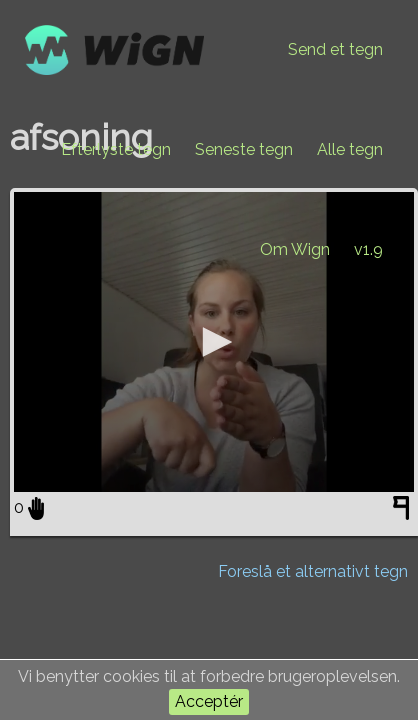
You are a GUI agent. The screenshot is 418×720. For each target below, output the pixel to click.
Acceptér (209, 701)
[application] (214, 342)
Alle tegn (350, 149)
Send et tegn (335, 49)
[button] (214, 342)
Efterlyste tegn (116, 149)
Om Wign (295, 249)
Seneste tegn (244, 149)
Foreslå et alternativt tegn (313, 571)
